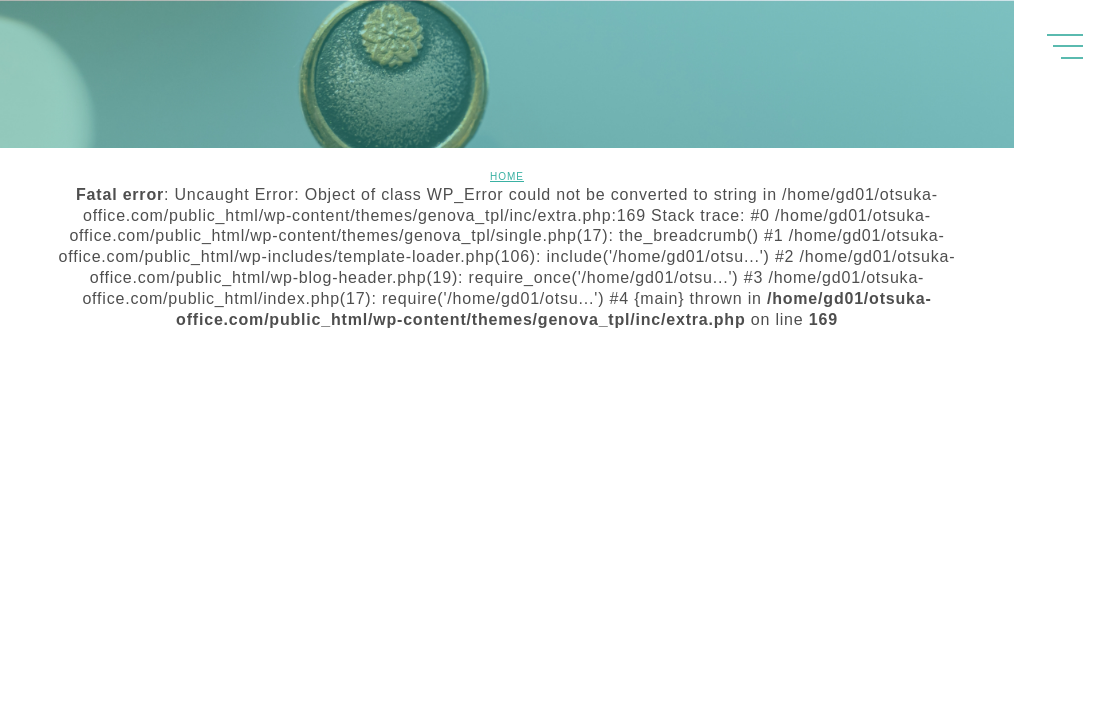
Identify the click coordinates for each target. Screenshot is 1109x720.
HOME (507, 176)
